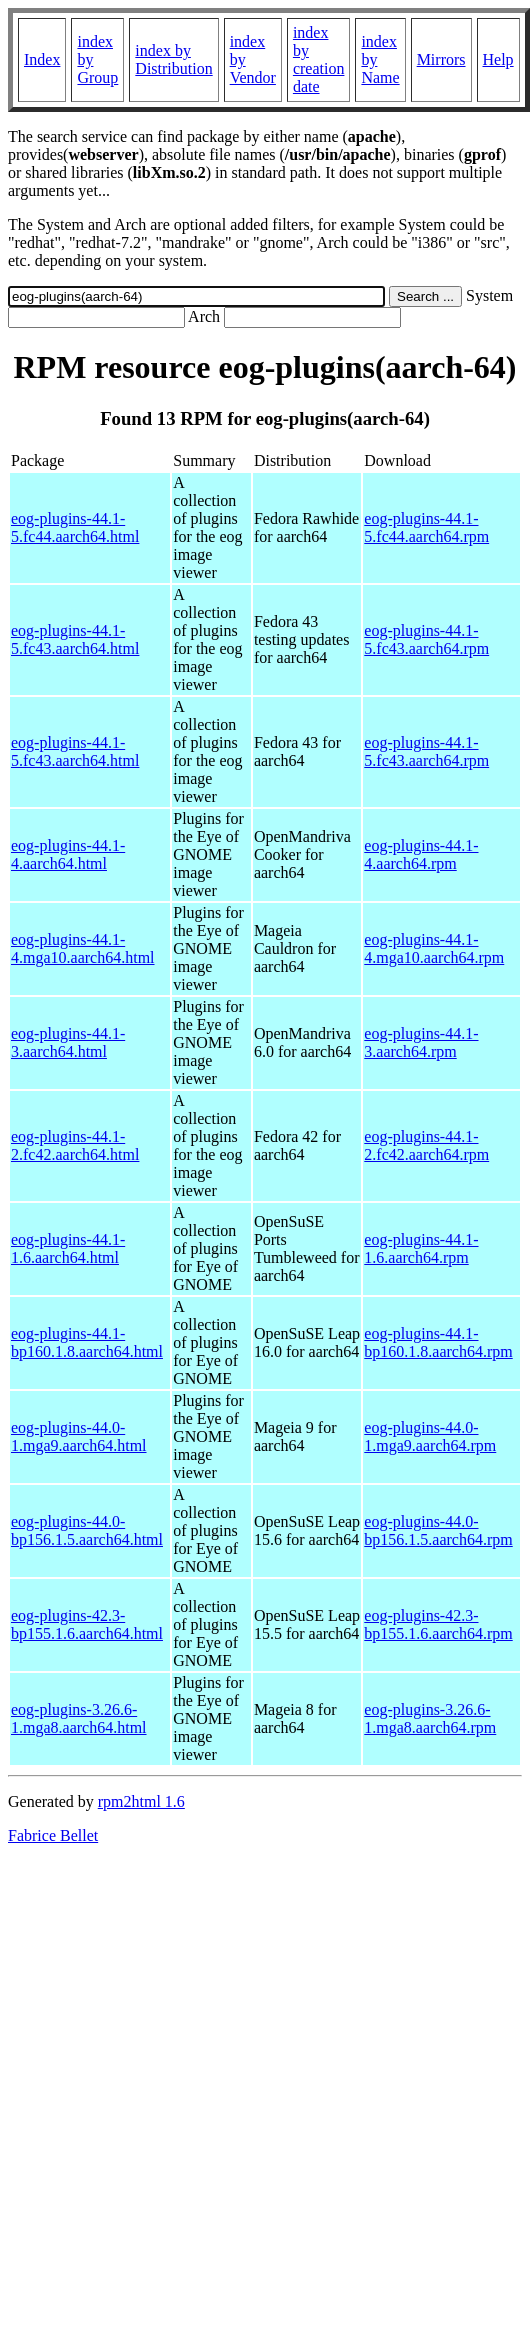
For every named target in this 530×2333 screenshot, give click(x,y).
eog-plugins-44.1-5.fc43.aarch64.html (75, 639)
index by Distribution (173, 59)
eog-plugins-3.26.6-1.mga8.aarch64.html (79, 1718)
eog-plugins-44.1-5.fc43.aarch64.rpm (426, 639)
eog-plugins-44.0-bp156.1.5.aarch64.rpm (438, 1530)
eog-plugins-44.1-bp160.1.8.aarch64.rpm (438, 1342)
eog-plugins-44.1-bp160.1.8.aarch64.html (87, 1342)
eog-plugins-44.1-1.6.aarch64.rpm (421, 1248)
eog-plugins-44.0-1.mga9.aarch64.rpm (430, 1436)
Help (498, 59)
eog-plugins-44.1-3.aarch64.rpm (421, 1042)
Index (42, 59)
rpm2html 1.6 (141, 1801)
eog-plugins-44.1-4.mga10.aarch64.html (83, 948)
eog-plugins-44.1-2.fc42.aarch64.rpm (426, 1145)
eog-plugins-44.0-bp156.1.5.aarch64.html (87, 1530)
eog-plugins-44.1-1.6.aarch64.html (68, 1248)
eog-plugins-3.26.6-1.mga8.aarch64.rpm (430, 1718)
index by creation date (319, 59)
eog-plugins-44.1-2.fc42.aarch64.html (75, 1145)
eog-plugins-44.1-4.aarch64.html (68, 854)
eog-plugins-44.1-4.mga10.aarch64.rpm (434, 948)
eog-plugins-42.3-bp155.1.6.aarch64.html (87, 1624)
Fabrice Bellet (53, 1835)
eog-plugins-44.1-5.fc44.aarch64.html (75, 527)
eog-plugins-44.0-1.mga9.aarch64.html (79, 1436)
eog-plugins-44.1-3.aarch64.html (68, 1042)
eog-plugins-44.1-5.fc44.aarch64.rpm (426, 527)
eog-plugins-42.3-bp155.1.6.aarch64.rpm (438, 1624)
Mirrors (441, 59)
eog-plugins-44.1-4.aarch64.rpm (421, 854)
